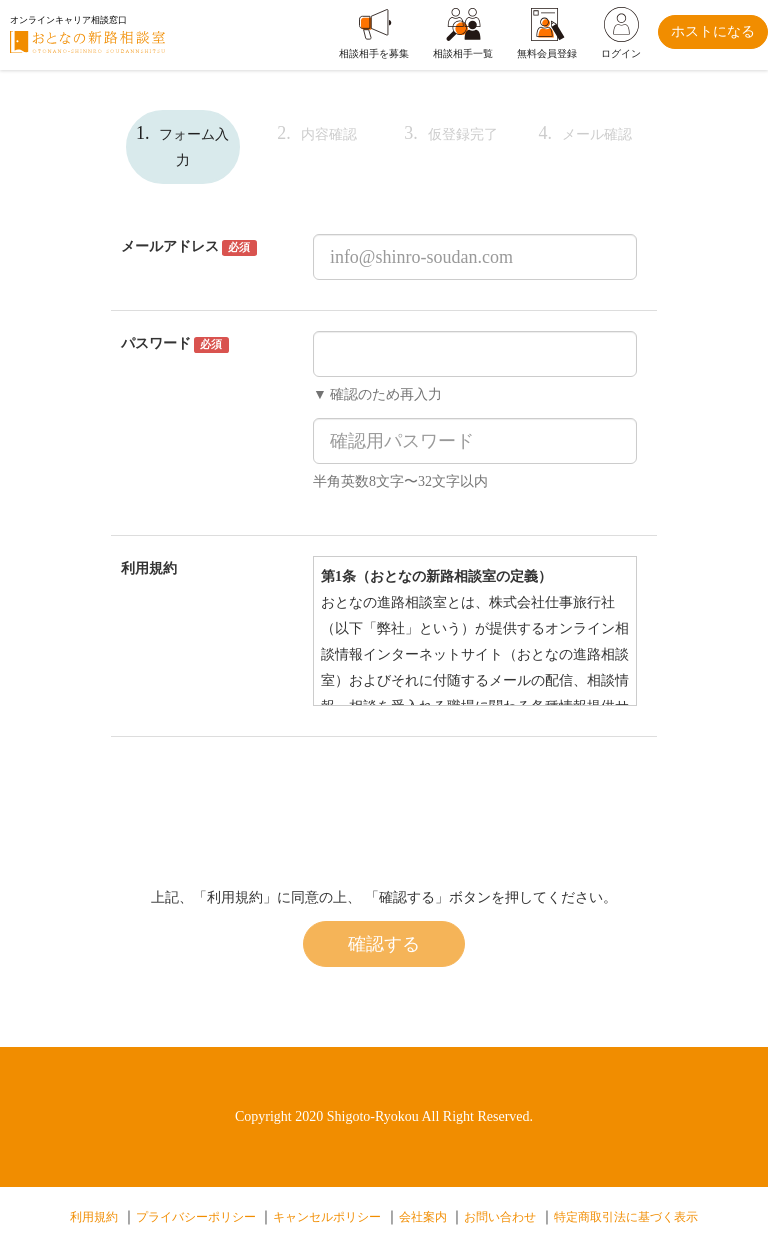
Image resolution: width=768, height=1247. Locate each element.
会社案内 (423, 1217)
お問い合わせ (500, 1217)
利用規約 (94, 1217)
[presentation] (465, 796)
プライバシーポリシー (196, 1217)
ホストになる (713, 31)
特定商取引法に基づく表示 (626, 1217)
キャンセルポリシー (327, 1217)
